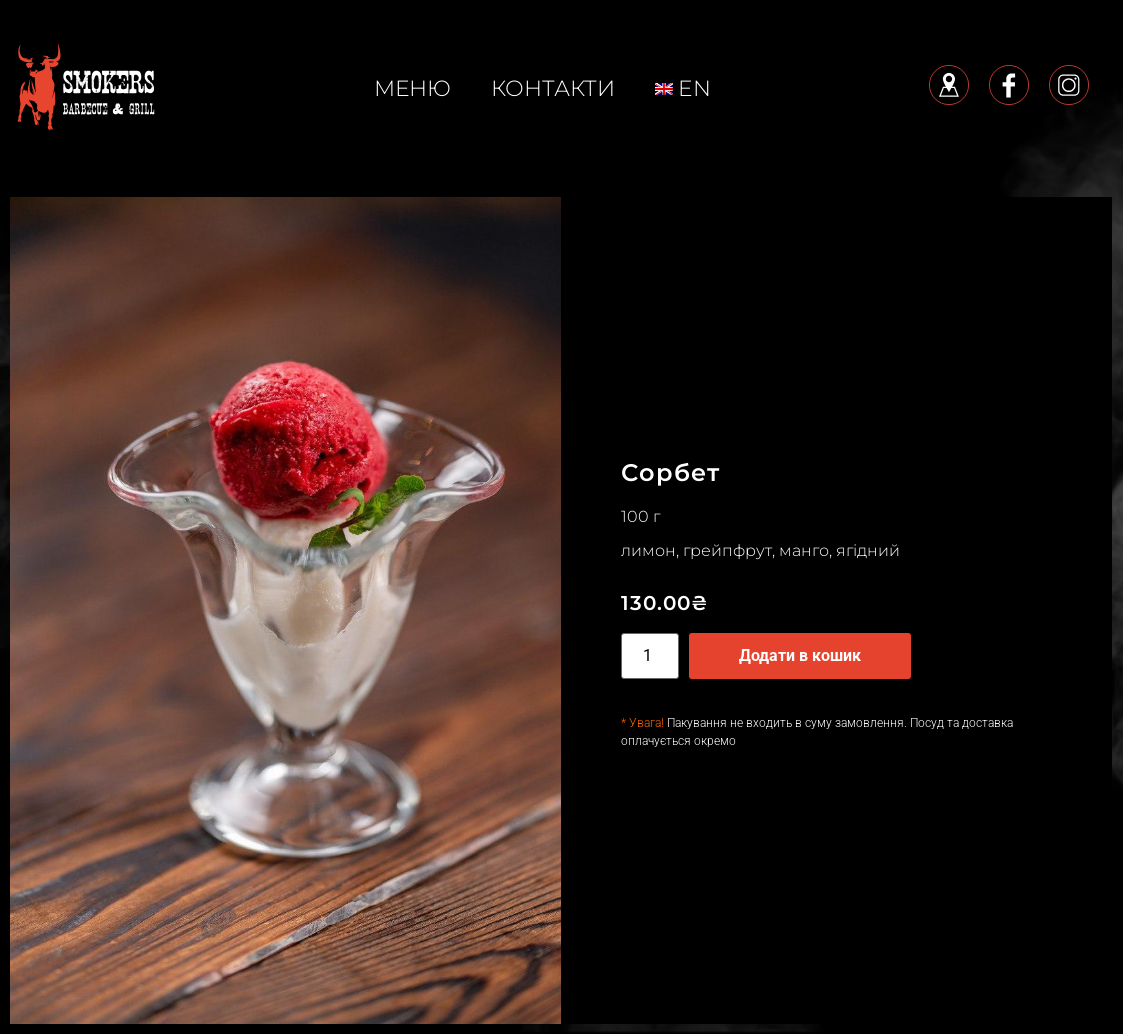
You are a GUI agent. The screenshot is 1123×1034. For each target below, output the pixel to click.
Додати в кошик (800, 655)
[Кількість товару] (650, 656)
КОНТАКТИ (553, 88)
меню (412, 88)
